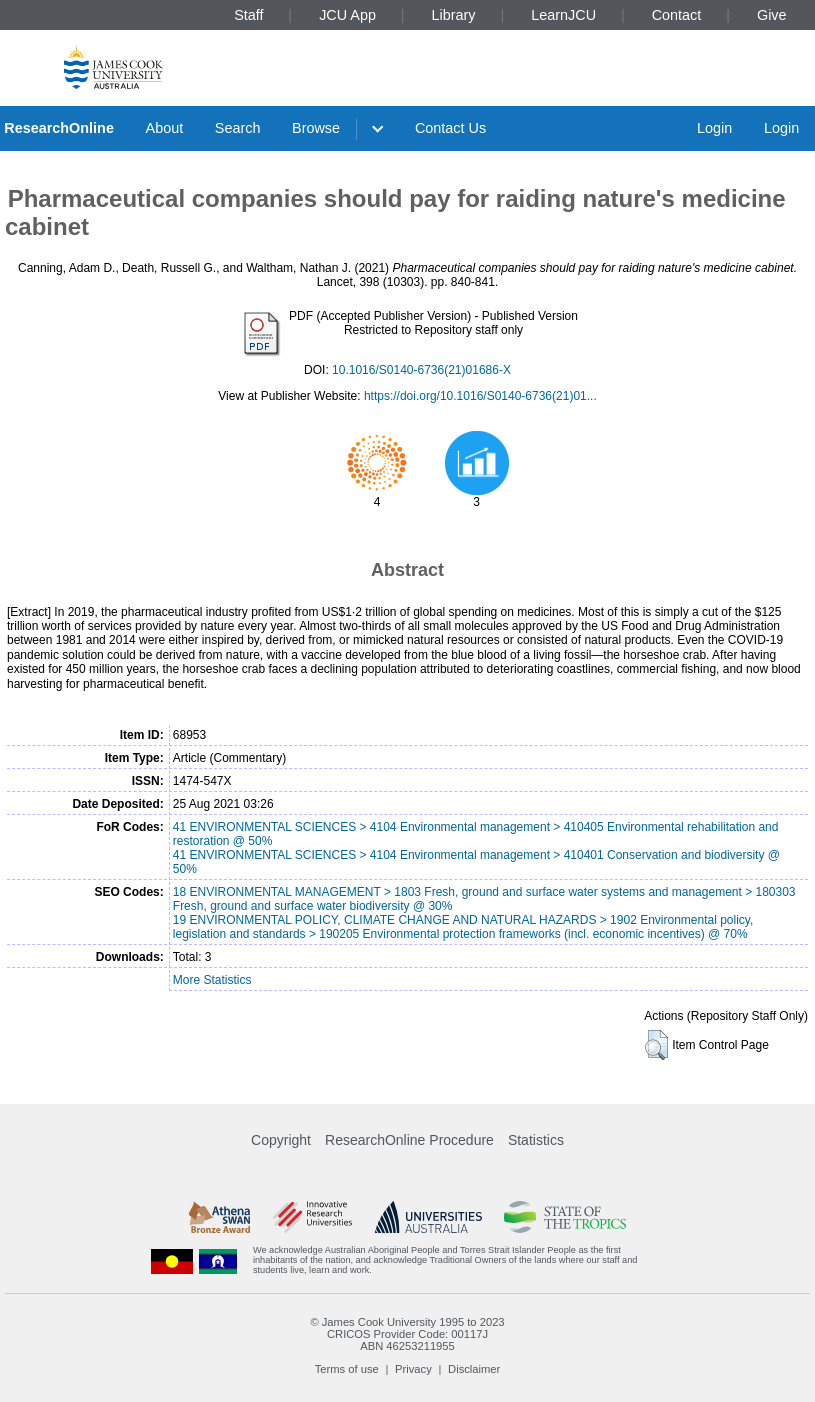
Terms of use (347, 1369)
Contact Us (450, 128)
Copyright (281, 1140)
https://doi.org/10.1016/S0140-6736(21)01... (480, 396)
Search (238, 128)
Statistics (536, 1140)
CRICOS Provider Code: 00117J (407, 1334)
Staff (248, 15)
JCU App (347, 15)
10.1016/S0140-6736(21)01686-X (421, 370)
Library (454, 15)
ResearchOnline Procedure (409, 1140)
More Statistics (212, 980)
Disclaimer (474, 1369)
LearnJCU (563, 15)
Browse (316, 128)
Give (772, 15)
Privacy (413, 1369)
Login (714, 128)
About (165, 128)
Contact (677, 15)
